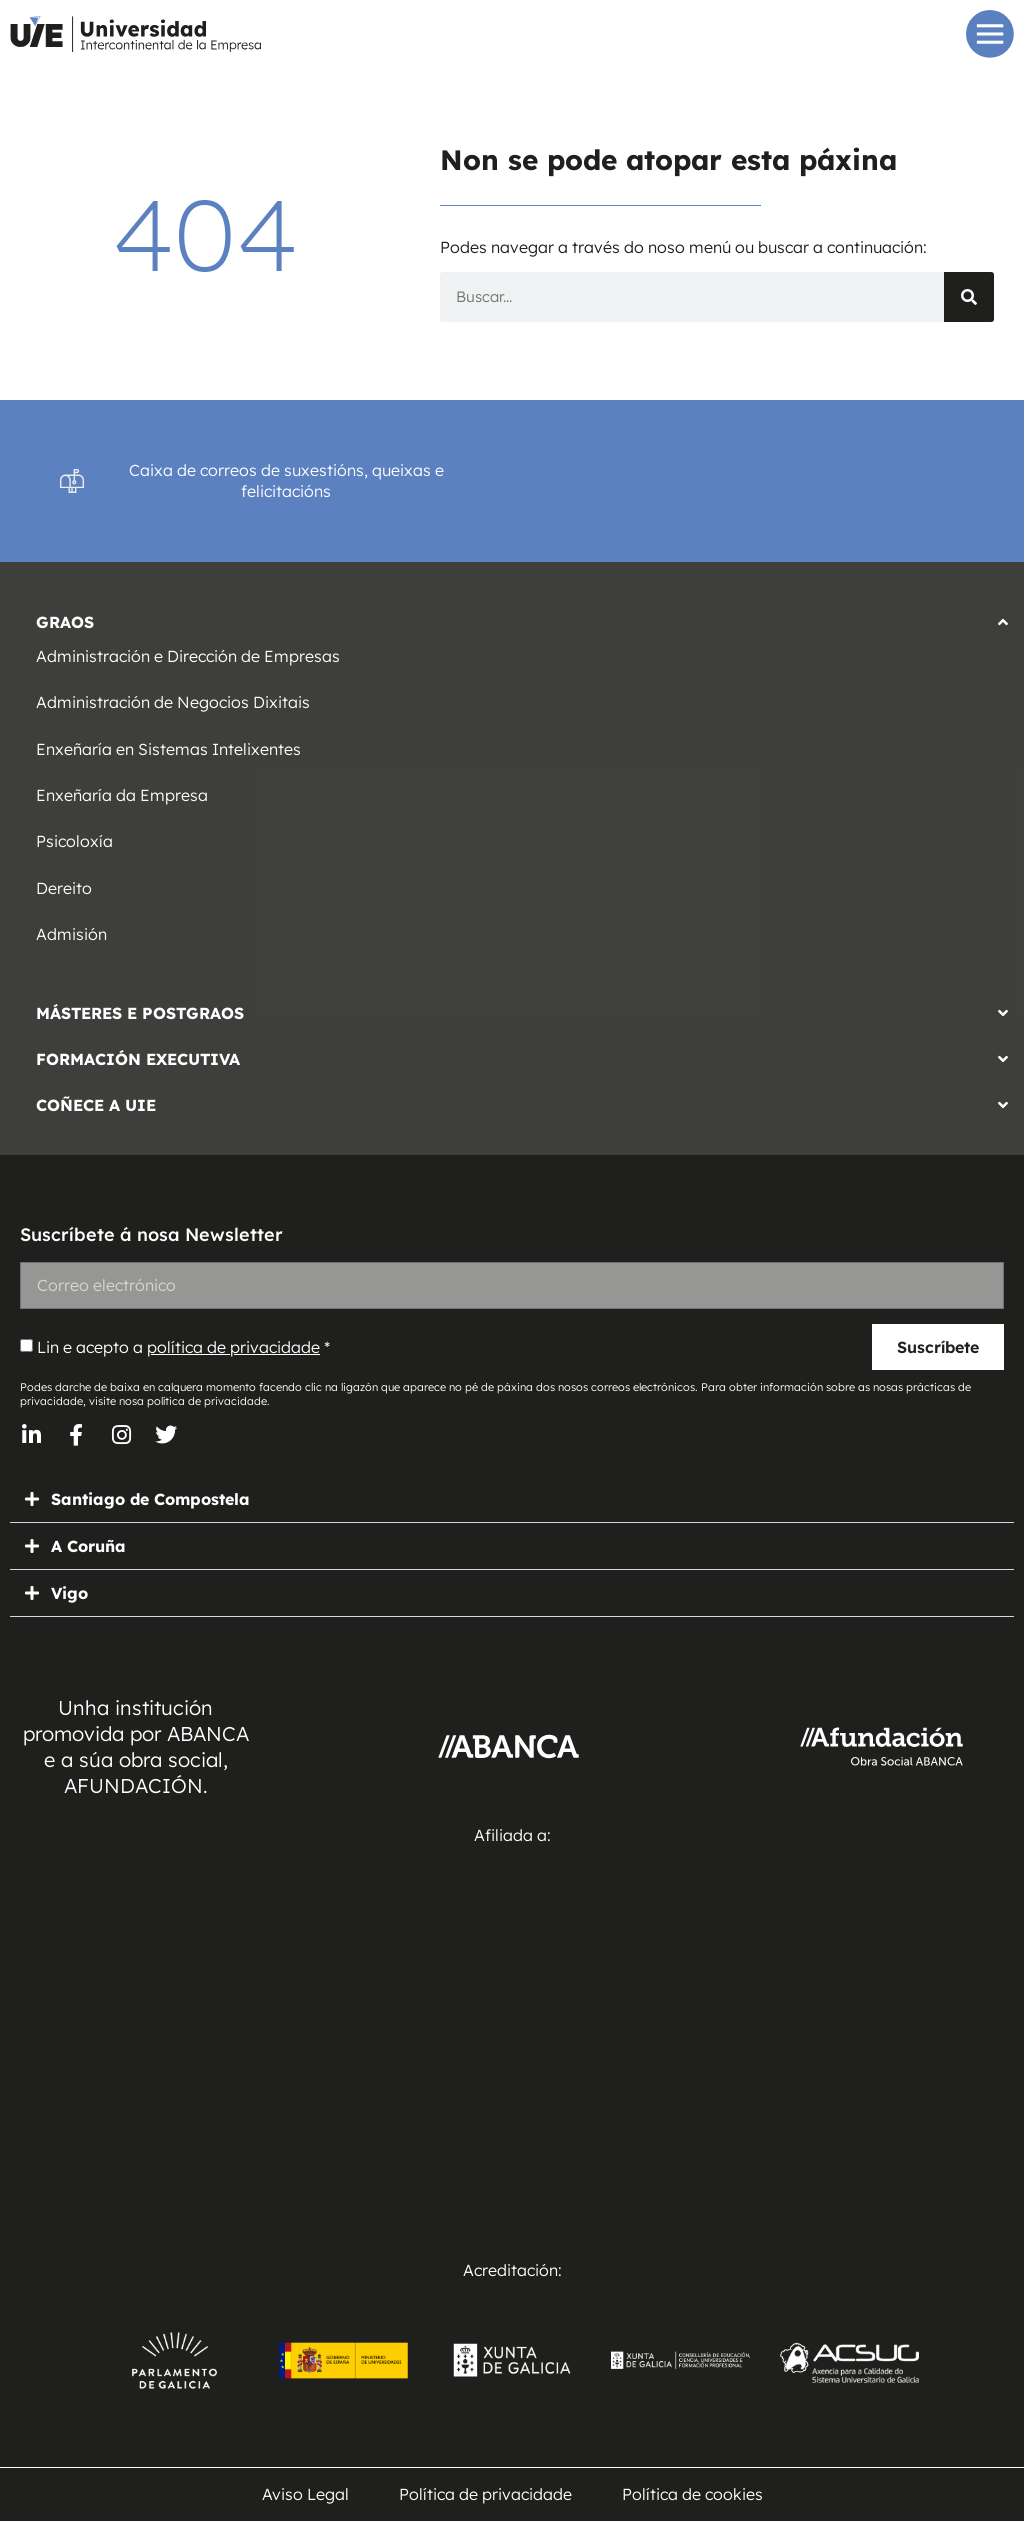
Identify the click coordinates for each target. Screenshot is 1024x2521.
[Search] (969, 297)
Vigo (69, 1593)
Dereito (64, 888)
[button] (512, 617)
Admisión (71, 934)
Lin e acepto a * (183, 1347)
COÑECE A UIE (96, 1105)
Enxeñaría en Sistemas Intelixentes (168, 749)
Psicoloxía (74, 841)
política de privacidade (233, 1347)
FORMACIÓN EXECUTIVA (138, 1059)
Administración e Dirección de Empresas (188, 656)
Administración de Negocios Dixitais (173, 702)
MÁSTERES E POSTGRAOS (140, 1013)
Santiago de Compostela (150, 1499)
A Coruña (88, 1546)
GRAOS (65, 622)
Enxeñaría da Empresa (122, 795)
